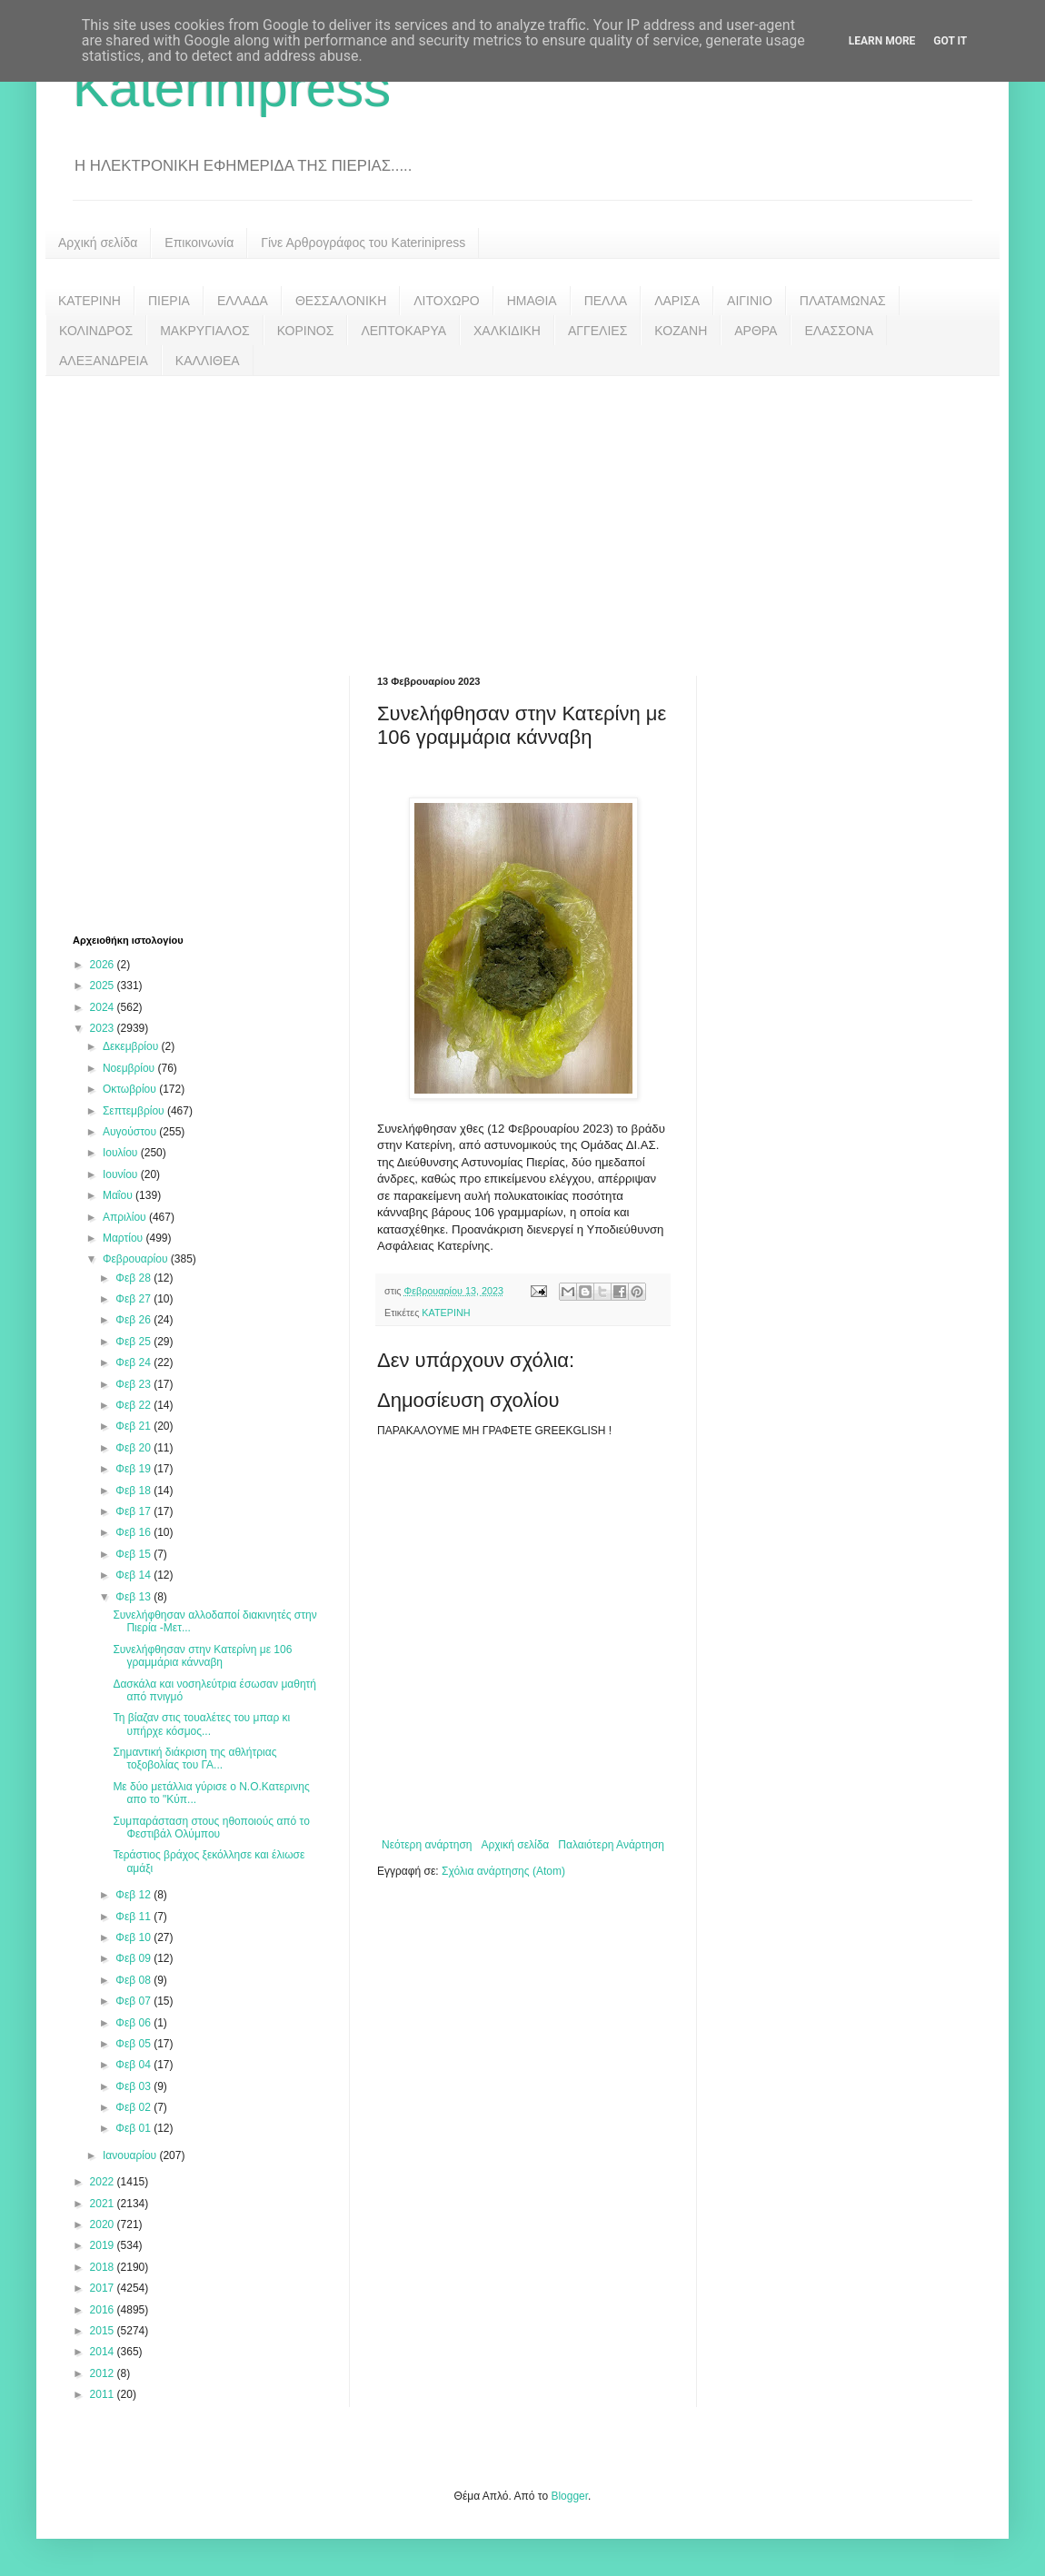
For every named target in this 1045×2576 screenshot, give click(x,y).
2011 (103, 2394)
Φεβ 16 (134, 1532)
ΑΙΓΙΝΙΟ (749, 300)
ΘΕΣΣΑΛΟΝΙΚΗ (340, 300)
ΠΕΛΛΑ (606, 300)
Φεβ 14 (134, 1575)
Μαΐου (119, 1195)
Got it (950, 41)
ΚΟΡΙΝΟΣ (305, 330)
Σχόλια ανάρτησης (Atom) (503, 1871)
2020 (103, 2224)
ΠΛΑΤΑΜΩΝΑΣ (843, 300)
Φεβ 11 (134, 1916)
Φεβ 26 (134, 1319)
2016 (103, 2310)
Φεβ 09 (134, 1958)
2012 (103, 2373)
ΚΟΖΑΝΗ (680, 330)
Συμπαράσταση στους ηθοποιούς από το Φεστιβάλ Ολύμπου (211, 1827)
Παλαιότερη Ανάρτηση (611, 1844)
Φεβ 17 (134, 1511)
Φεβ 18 (134, 1490)
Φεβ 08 (134, 1980)
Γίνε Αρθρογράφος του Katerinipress (363, 242)
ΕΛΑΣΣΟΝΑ (838, 330)
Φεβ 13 (134, 1596)
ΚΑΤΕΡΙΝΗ (89, 300)
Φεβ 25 (134, 1341)
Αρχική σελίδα (97, 242)
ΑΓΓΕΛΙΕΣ (597, 330)
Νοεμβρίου (130, 1068)
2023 (103, 1028)
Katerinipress (232, 87)
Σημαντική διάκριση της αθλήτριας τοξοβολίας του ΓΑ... (194, 1758)
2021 (103, 2203)
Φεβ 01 (134, 2128)
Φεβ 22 (134, 1405)
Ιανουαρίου (131, 2155)
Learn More (882, 41)
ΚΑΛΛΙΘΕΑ (207, 360)
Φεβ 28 (134, 1278)
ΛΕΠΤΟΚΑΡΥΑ (403, 330)
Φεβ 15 (134, 1554)
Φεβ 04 (134, 2064)
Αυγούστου (131, 1131)
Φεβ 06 (134, 2022)
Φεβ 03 (134, 2086)
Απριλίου (126, 1217)
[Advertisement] (522, 512)
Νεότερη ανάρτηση (427, 1844)
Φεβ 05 (134, 2043)
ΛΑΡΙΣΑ (677, 300)
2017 (103, 2288)
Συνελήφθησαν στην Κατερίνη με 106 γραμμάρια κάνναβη (202, 1656)
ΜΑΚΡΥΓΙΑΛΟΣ (205, 330)
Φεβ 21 (134, 1426)
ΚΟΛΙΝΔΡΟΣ (96, 330)
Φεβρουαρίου (137, 1259)
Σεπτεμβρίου (135, 1111)
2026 (103, 964)
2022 (103, 2181)
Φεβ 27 (134, 1299)
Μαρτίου (124, 1238)
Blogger (569, 2496)
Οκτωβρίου (131, 1089)
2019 (103, 2245)
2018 (103, 2267)
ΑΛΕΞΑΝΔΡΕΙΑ (103, 360)
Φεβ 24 (134, 1362)
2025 (103, 985)
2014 (103, 2351)
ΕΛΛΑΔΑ (242, 300)
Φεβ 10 (134, 1937)
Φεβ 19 (134, 1468)
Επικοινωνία (199, 242)
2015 (103, 2330)
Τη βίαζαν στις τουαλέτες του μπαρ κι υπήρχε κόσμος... (201, 1724)
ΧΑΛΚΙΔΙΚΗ (507, 330)
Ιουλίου (122, 1152)
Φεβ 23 (134, 1384)
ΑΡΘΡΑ (755, 330)
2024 (103, 1007)
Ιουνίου (122, 1174)
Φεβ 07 (134, 2001)
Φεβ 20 (134, 1448)
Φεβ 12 (134, 1894)
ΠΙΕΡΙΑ (169, 300)
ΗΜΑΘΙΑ (532, 300)
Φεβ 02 (134, 2107)
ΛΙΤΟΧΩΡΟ (446, 300)
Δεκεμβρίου (132, 1046)
